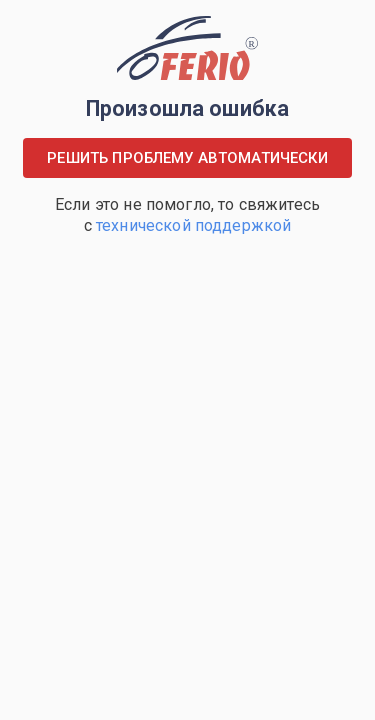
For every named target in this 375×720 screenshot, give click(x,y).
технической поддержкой (193, 225)
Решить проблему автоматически (187, 158)
